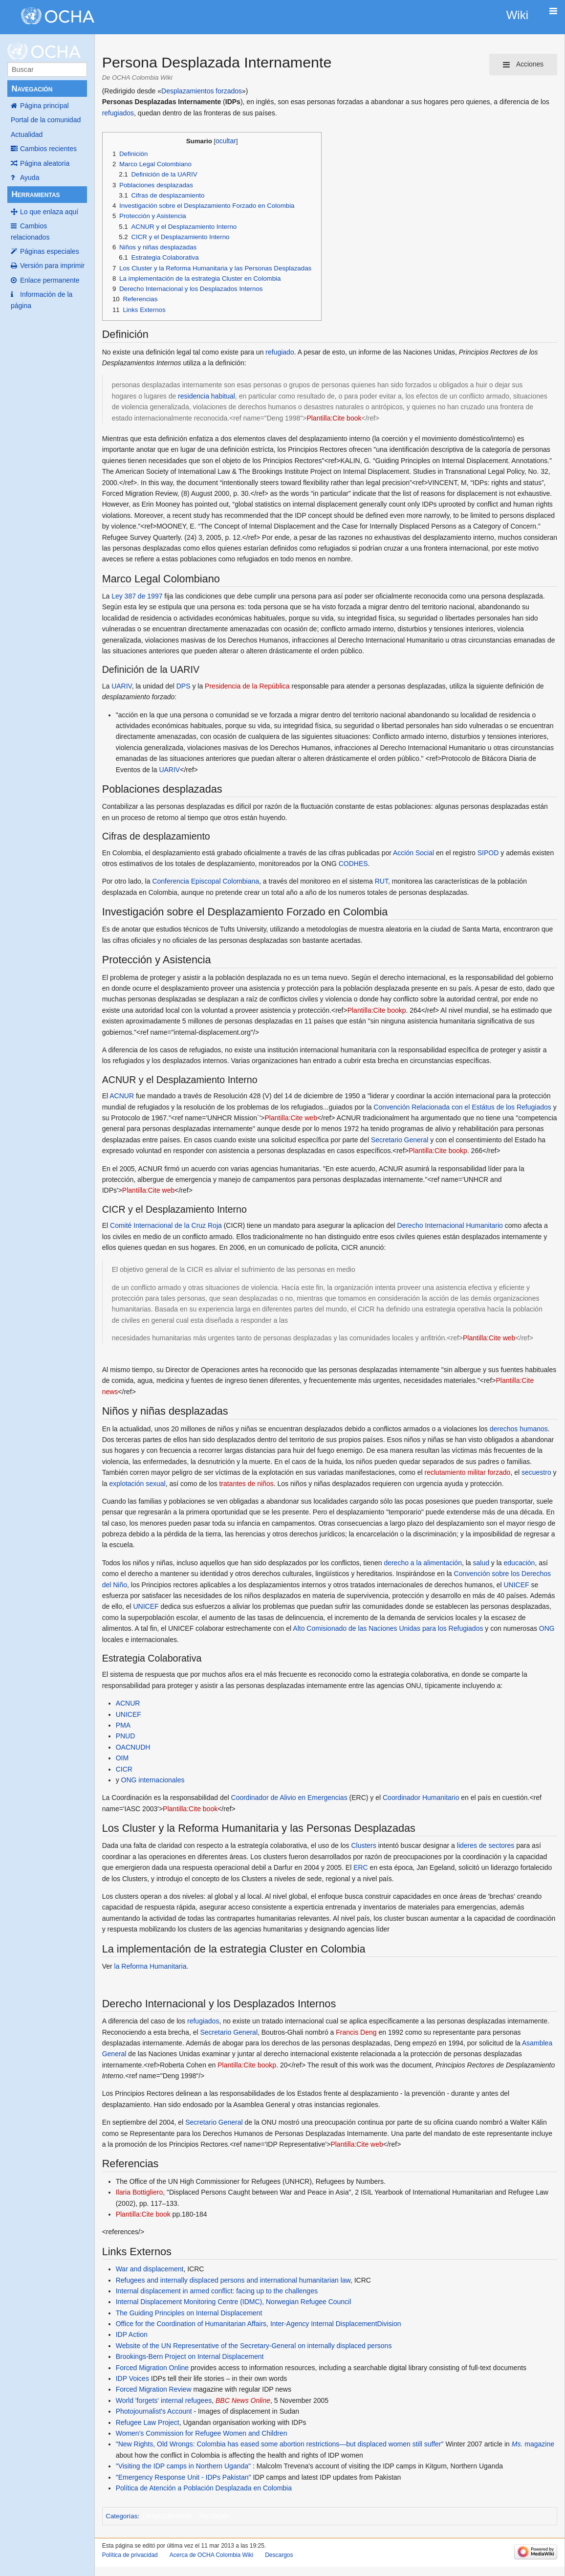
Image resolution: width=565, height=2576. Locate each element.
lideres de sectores (486, 1845)
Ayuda (29, 177)
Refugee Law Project (147, 2422)
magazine (533, 2444)
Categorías (121, 2516)
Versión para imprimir (52, 265)
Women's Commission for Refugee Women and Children (201, 2433)
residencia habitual (206, 396)
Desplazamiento (167, 2516)
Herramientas (35, 194)
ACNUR (121, 1096)
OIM (122, 1758)
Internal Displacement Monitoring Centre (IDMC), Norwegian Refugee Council (233, 2302)
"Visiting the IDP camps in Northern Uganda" (183, 2466)
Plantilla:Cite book (333, 418)
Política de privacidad (130, 2555)
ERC (360, 1867)
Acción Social (413, 853)
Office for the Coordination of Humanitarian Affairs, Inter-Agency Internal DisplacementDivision (258, 2324)
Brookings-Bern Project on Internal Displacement (190, 2356)
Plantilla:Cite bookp (377, 1010)
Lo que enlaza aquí (49, 212)
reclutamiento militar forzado (468, 1472)
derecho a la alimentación (423, 1563)
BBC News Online (243, 2400)
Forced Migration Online (152, 2368)
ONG (547, 1628)
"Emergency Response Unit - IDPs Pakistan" (183, 2477)
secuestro (536, 1472)
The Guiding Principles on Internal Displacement (189, 2313)
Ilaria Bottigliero (139, 2192)
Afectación (215, 2516)
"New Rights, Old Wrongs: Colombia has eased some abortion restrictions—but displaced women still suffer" (280, 2444)
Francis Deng (356, 2032)
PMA (123, 1725)
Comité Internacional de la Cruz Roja (166, 1225)
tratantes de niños (246, 1484)
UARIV (121, 686)
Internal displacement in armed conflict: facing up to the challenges (217, 2291)
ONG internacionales (153, 1780)
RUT (381, 881)
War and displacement (150, 2269)
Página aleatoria (44, 163)
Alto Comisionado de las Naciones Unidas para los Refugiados (388, 1628)
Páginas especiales (49, 251)
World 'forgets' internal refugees (164, 2400)
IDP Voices (132, 2378)
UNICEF (516, 1585)
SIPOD (488, 853)
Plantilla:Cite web (291, 1118)
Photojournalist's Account (154, 2411)
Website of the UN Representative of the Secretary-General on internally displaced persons (254, 2346)
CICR (124, 1769)
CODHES (353, 863)
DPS (183, 686)
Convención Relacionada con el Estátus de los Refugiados (462, 1107)
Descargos (279, 2555)
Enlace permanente (49, 280)
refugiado (279, 352)
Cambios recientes (48, 149)
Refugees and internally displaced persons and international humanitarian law (233, 2280)
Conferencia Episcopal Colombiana (205, 881)
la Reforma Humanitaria (150, 1966)
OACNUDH (133, 1747)
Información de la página (41, 299)
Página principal (44, 106)
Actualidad (27, 134)
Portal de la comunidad (46, 120)
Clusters (363, 1845)
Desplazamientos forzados (201, 91)
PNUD (125, 1736)
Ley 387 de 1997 (136, 596)
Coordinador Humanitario (421, 1797)
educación (519, 1563)
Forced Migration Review (154, 2389)
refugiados (118, 113)
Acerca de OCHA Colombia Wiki (211, 2555)
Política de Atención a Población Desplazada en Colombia (204, 2488)
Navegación (31, 88)
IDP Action (132, 2334)
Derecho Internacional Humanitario (450, 1225)
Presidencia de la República (247, 686)
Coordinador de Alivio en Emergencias (289, 1797)
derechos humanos (519, 1429)
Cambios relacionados (30, 231)
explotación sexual (137, 1484)
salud (481, 1563)
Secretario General (400, 1140)
